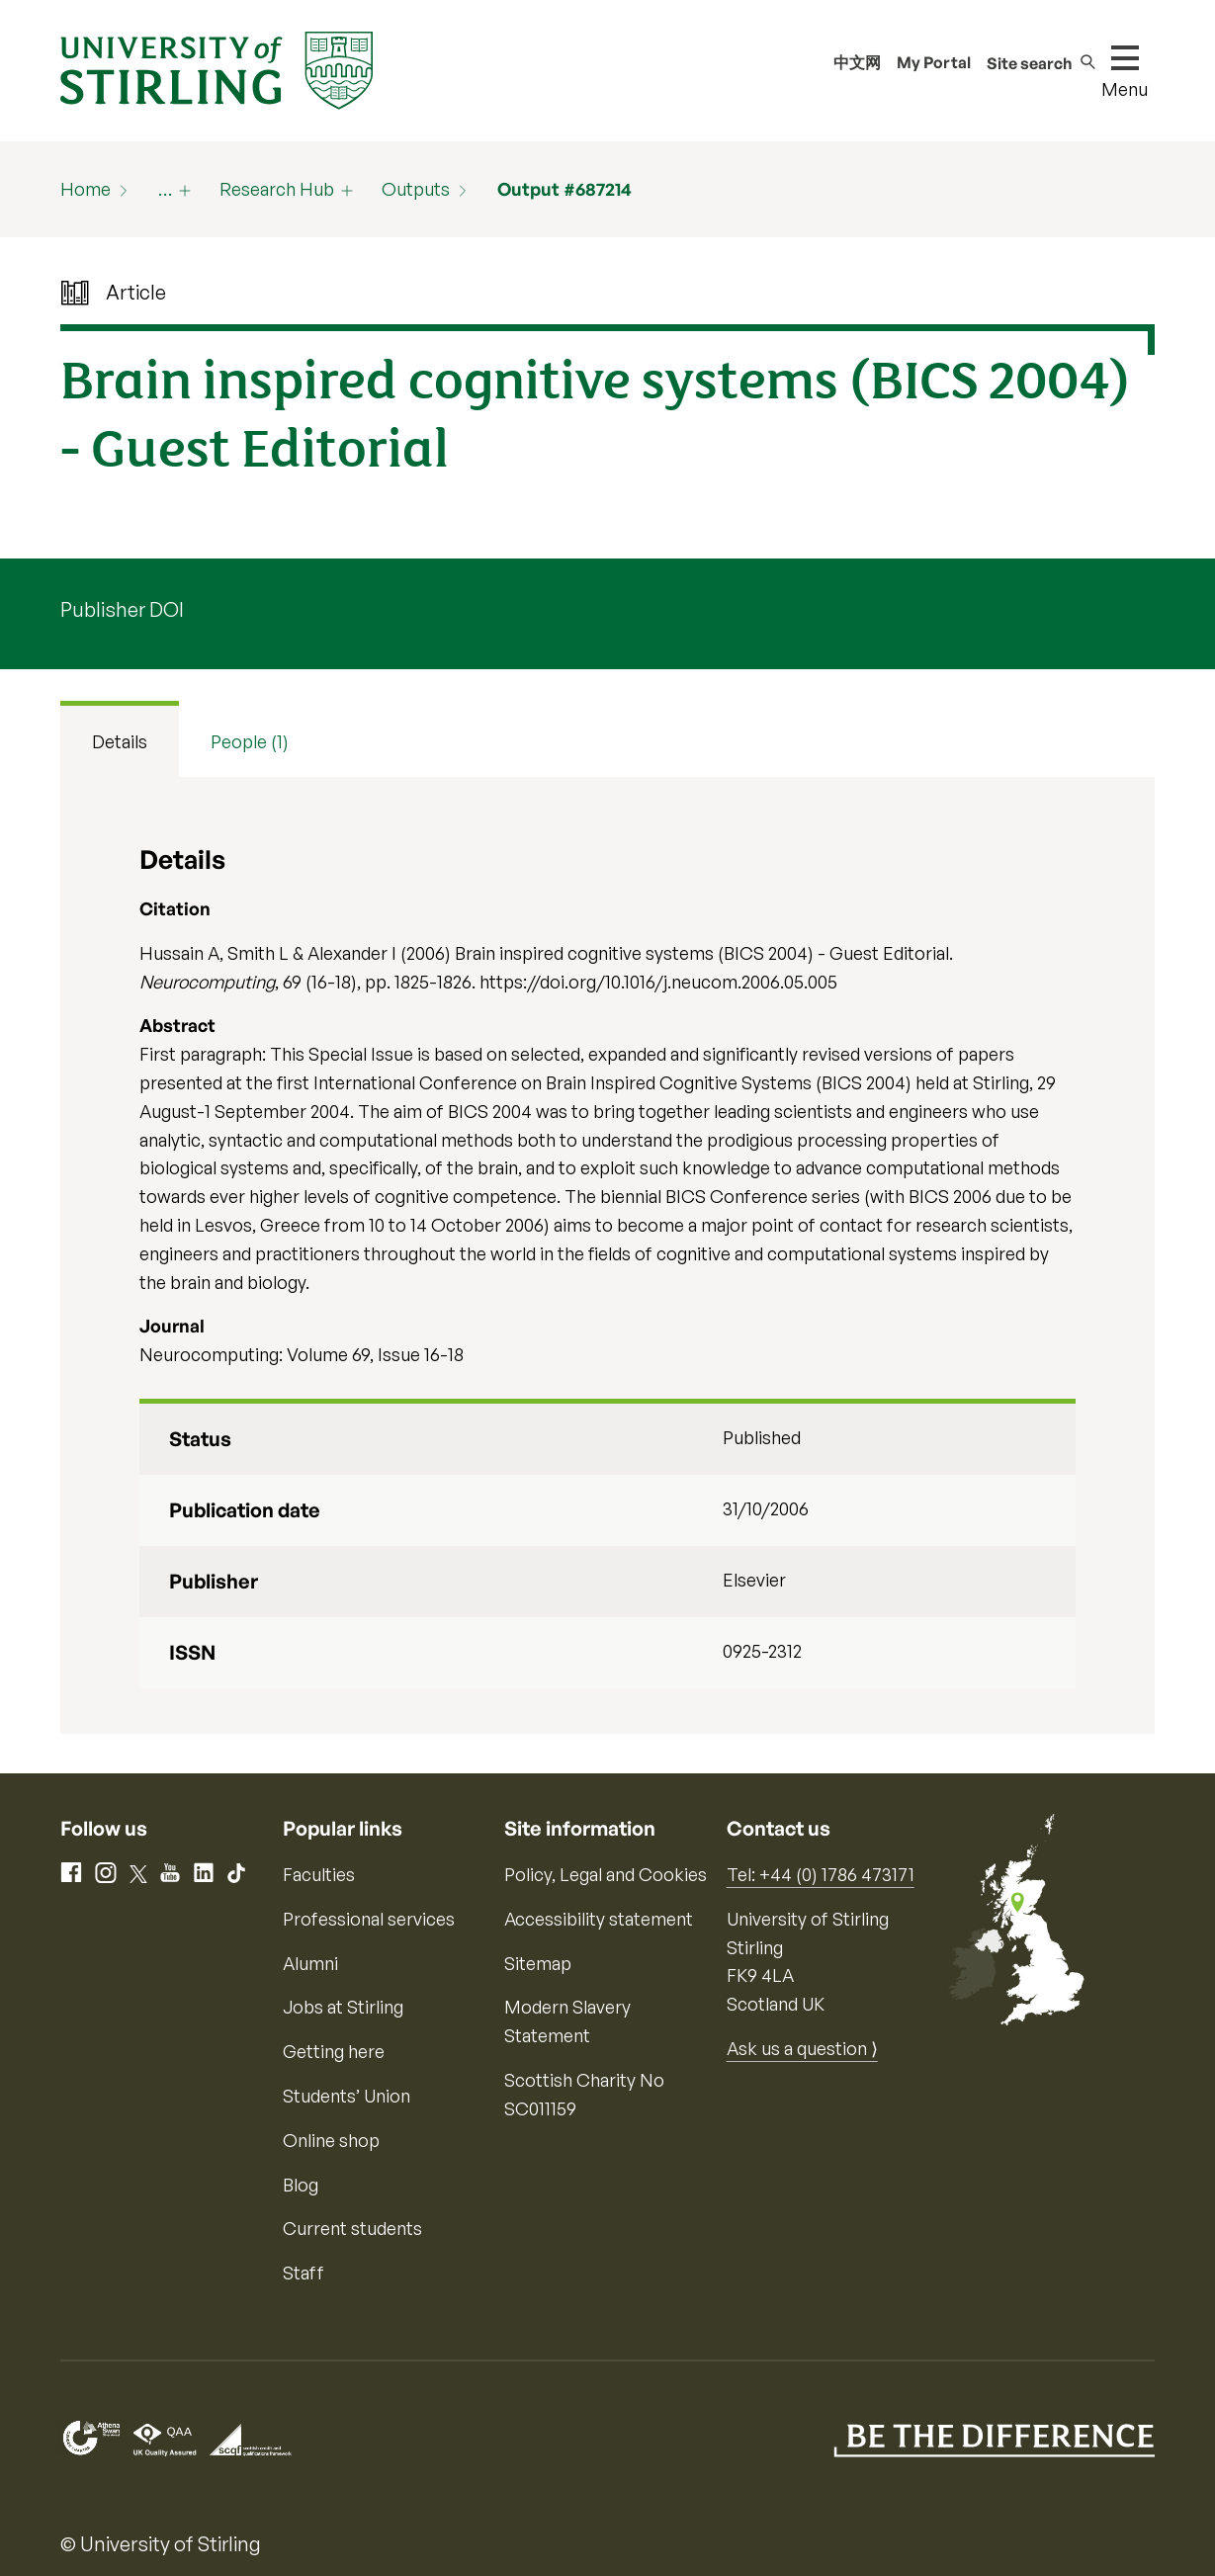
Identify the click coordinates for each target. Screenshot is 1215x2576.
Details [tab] (119, 741)
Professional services (369, 1919)
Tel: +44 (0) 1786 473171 (820, 1874)
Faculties (319, 1874)
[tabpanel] (607, 1255)
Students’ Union (346, 2095)
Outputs (416, 189)
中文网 (857, 62)
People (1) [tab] (250, 741)
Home (85, 189)
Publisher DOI (122, 609)
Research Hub (276, 189)
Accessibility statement (598, 1919)
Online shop (331, 2140)
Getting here (334, 2051)
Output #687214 (564, 189)
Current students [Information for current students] (352, 2228)
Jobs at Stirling (343, 2007)
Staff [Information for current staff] (303, 2272)
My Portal (934, 62)
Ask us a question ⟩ (802, 2048)
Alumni (310, 1963)
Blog (300, 2184)
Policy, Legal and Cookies (605, 1874)
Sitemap (537, 1963)
